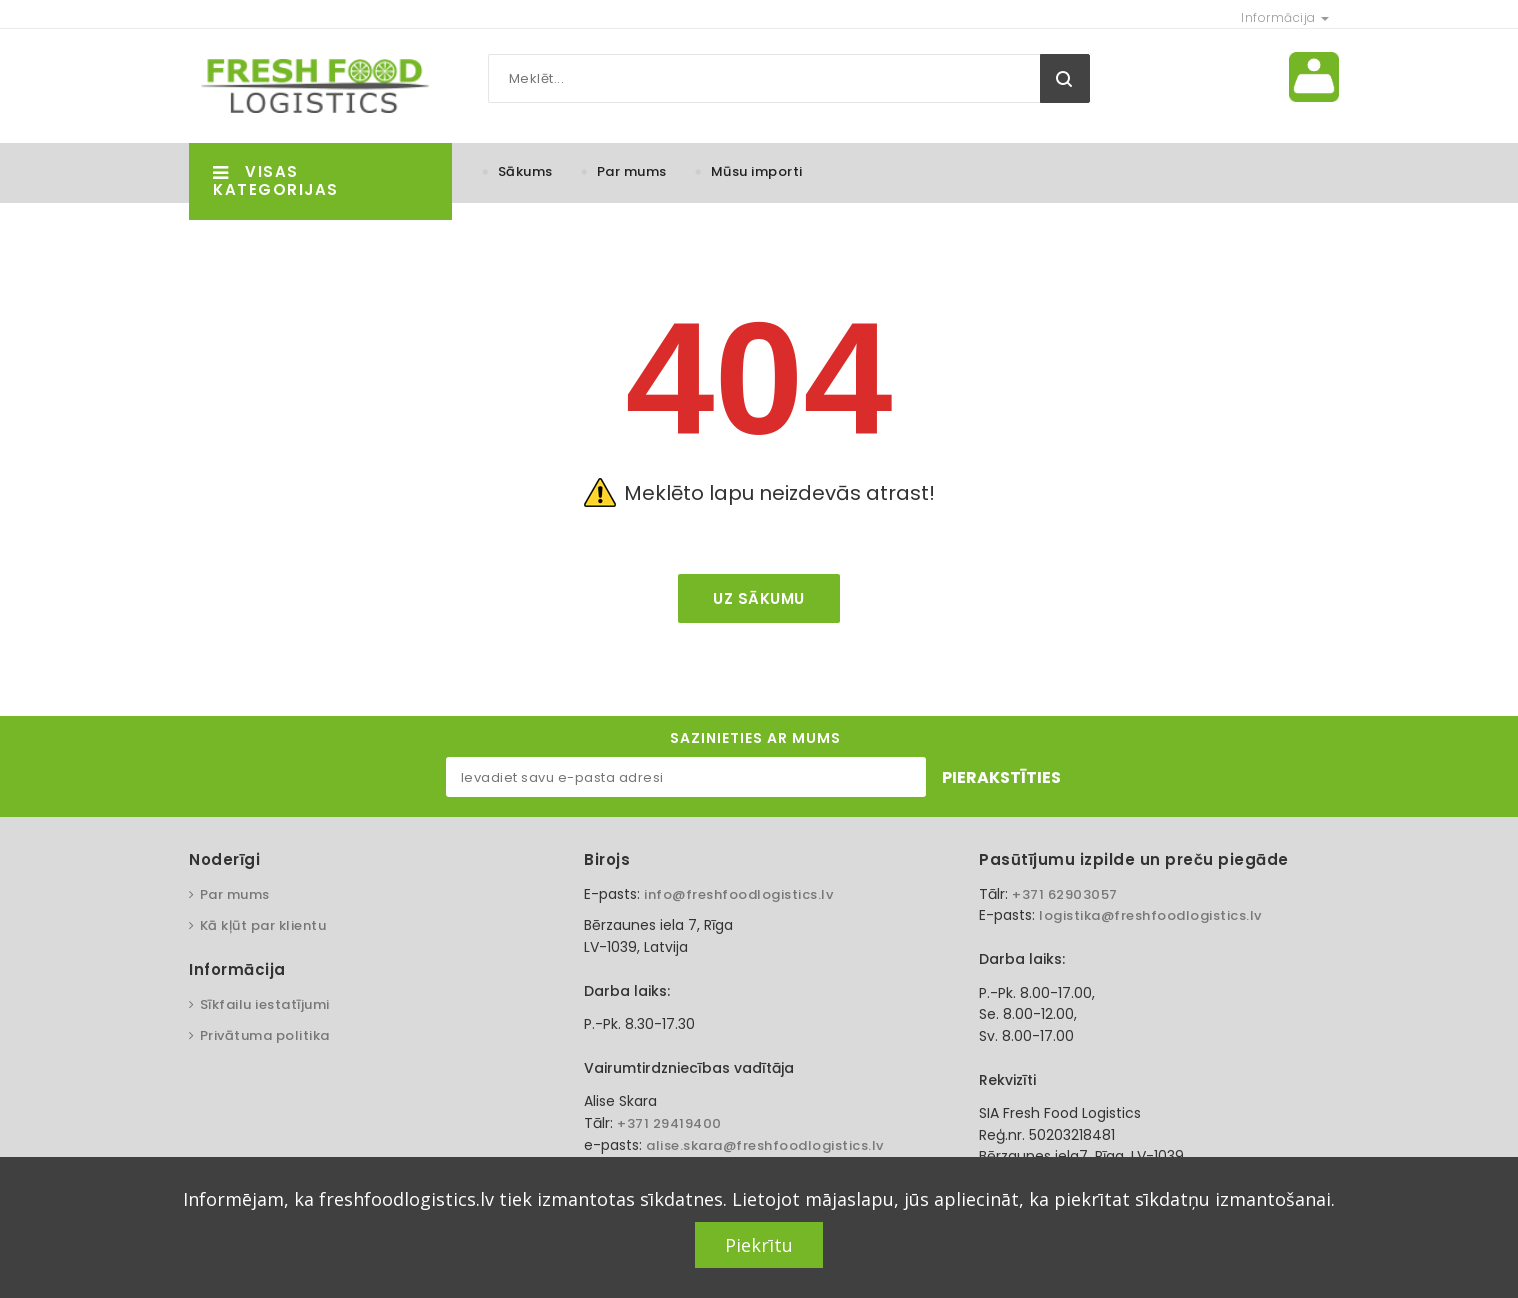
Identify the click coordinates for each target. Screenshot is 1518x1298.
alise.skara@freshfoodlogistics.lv (765, 1145)
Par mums (632, 171)
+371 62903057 (1065, 894)
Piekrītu (759, 1245)
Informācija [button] (1285, 17)
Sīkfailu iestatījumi (265, 1004)
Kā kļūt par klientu (263, 925)
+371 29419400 (669, 1123)
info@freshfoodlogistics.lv (738, 894)
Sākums (525, 171)
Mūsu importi (757, 171)
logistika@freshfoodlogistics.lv (1150, 915)
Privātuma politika (265, 1035)
